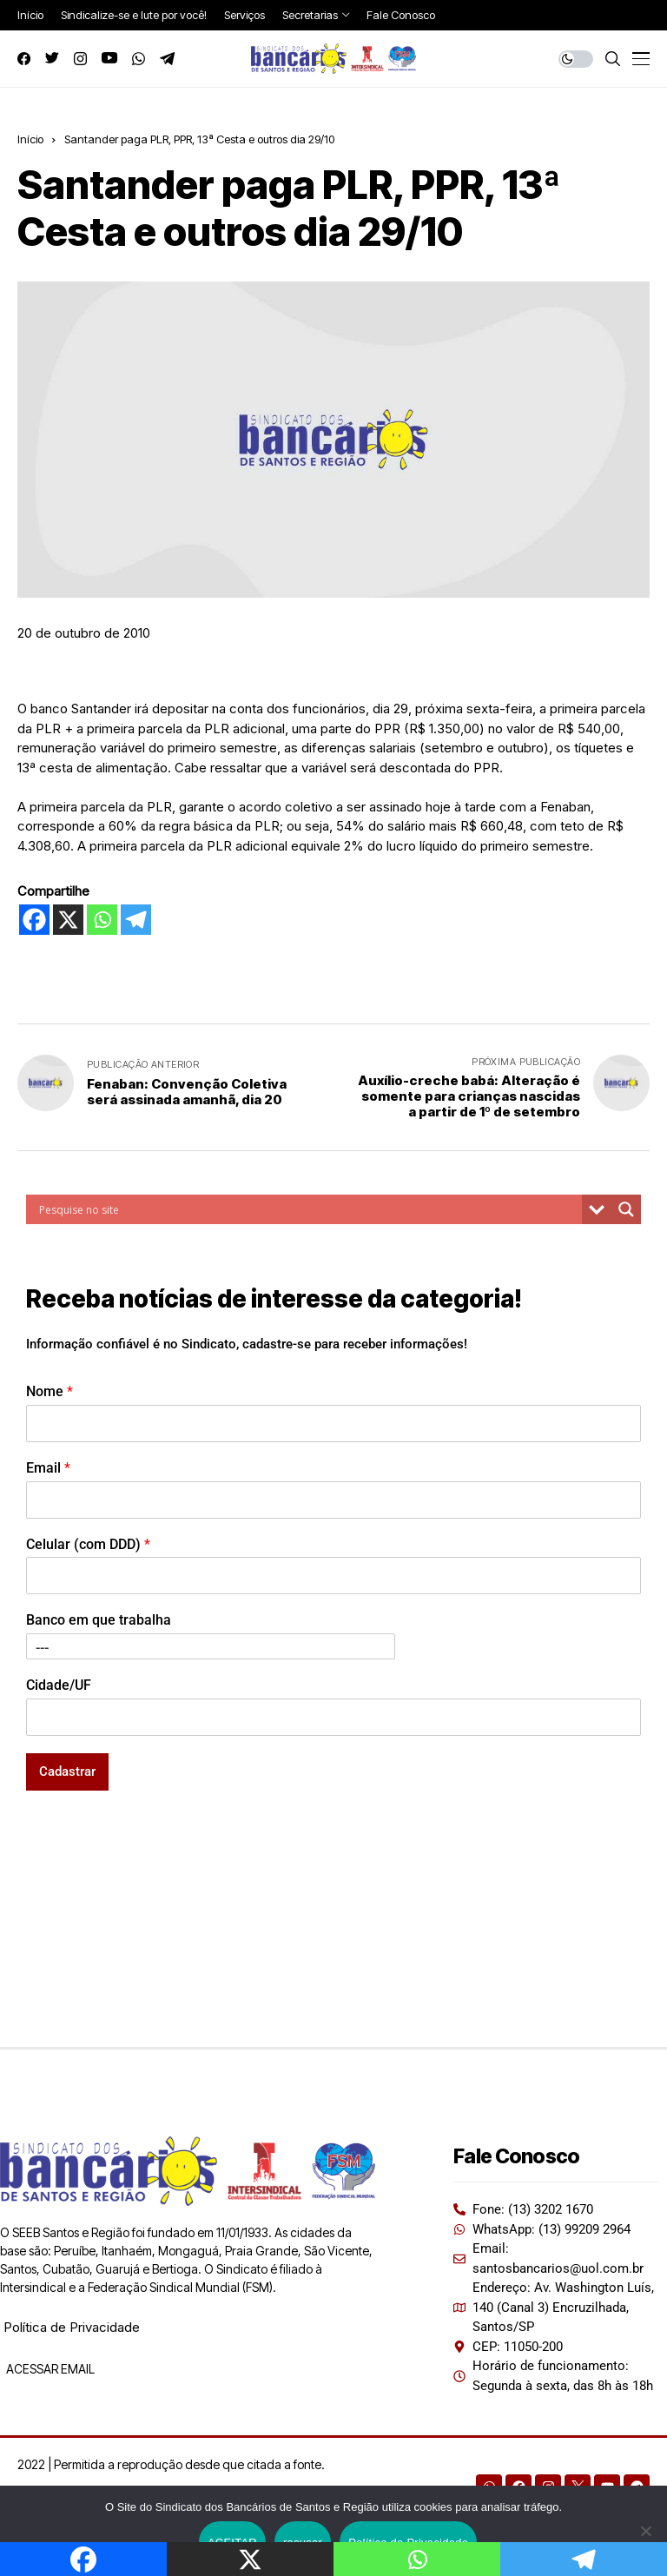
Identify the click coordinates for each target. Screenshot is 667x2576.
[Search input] (308, 1209)
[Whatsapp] (102, 919)
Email (48, 1468)
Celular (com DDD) (88, 1544)
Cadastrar (67, 1771)
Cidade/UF (58, 1685)
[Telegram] (136, 919)
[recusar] (645, 2531)
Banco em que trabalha (98, 1620)
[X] (68, 919)
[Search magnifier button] (626, 1209)
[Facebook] (34, 919)
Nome (49, 1391)
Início (30, 139)
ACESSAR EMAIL (49, 2368)
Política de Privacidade (71, 2327)
